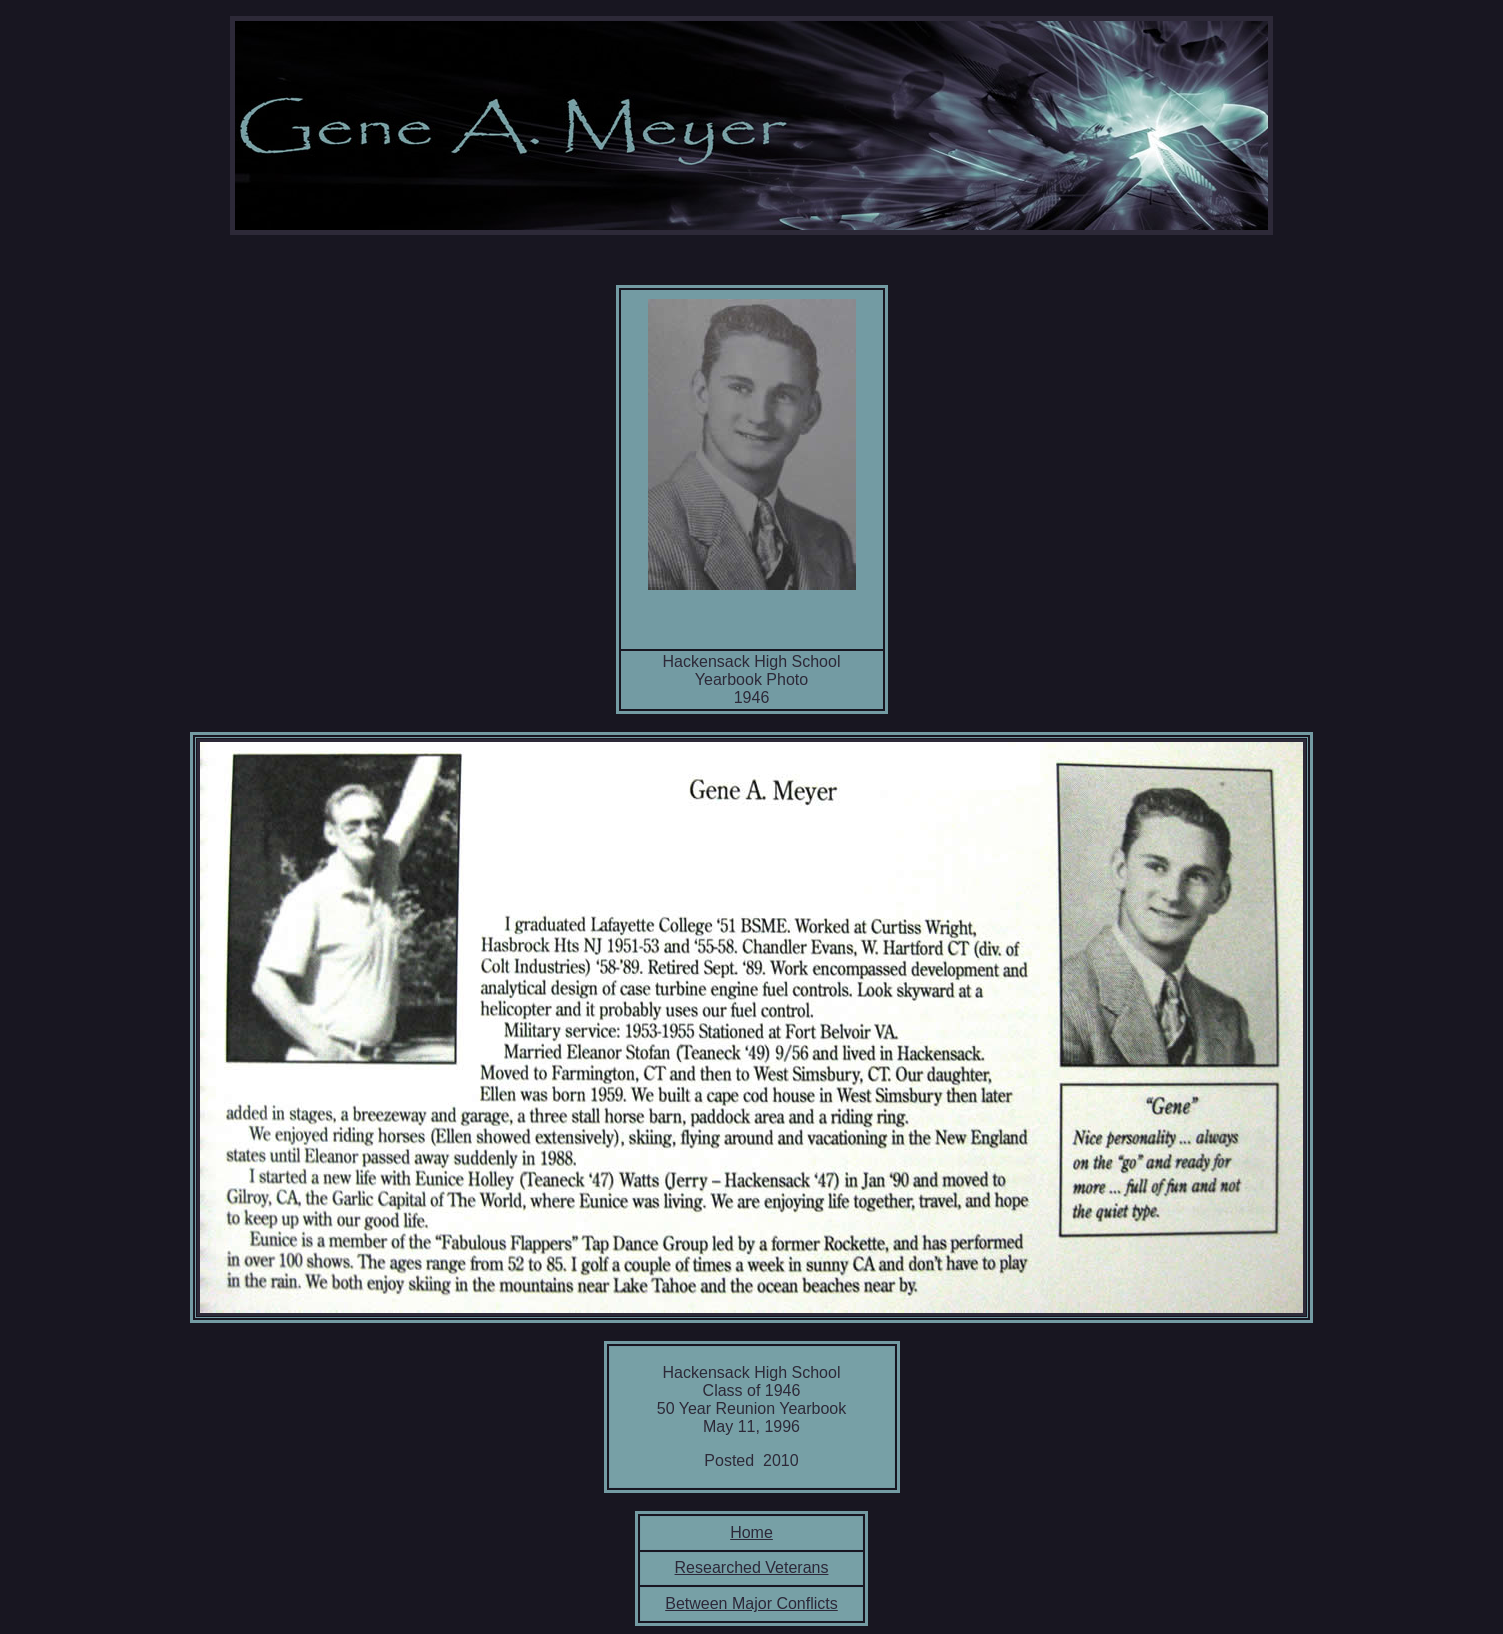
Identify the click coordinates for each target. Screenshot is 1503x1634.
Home (751, 1532)
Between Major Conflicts (751, 1603)
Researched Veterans (752, 1567)
